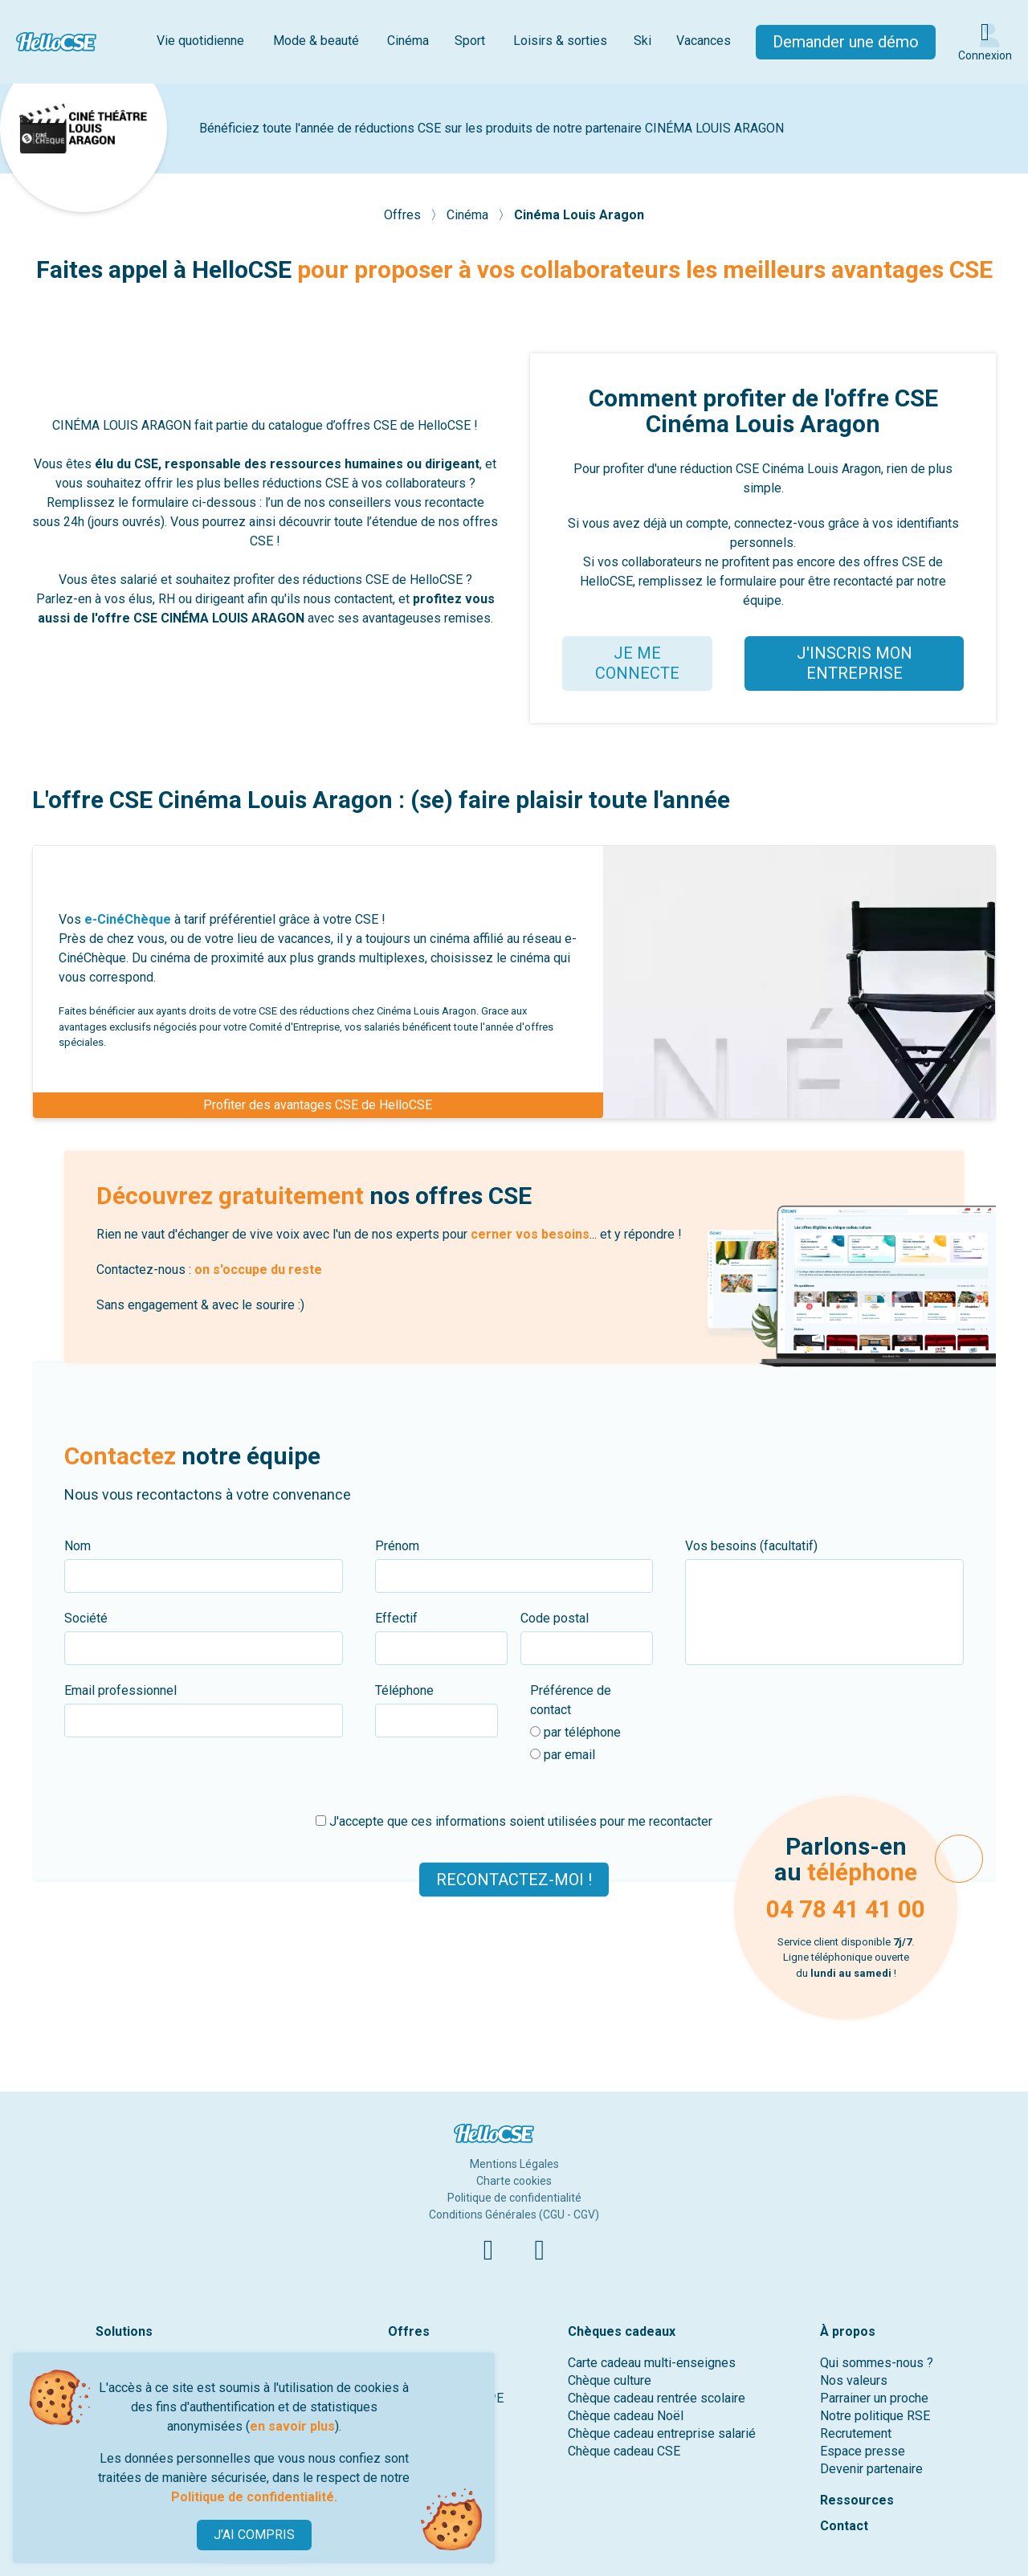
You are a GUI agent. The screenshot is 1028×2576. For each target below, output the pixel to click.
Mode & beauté (316, 40)
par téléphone (575, 1732)
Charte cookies (514, 2180)
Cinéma (408, 40)
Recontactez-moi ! (514, 1878)
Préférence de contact (570, 1700)
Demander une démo (846, 41)
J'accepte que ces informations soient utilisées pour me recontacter (514, 1821)
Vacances (703, 40)
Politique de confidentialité (514, 2197)
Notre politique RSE (875, 2415)
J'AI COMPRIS (254, 2534)
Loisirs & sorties (560, 40)
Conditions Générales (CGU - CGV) (514, 2214)
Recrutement (855, 2433)
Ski (642, 40)
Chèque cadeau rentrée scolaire (656, 2398)
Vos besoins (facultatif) (751, 1545)
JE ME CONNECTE (637, 663)
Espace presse (862, 2451)
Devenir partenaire (871, 2468)
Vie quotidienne (200, 40)
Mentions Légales (514, 2164)
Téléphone (404, 1690)
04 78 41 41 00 (845, 1909)
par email (562, 1754)
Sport (470, 40)
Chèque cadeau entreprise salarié (662, 2433)
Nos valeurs (853, 2380)
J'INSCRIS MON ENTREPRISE (854, 663)
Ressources (857, 2500)
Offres (404, 214)
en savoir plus (292, 2426)
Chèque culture (609, 2380)
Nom (77, 1545)
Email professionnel (120, 1690)
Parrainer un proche (874, 2398)
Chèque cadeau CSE (624, 2451)
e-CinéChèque (127, 919)
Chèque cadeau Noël (625, 2415)
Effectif (396, 1618)
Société (86, 1618)
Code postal (554, 1618)
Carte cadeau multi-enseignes (652, 2362)
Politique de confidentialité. (254, 2497)
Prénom (397, 1545)
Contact (844, 2525)
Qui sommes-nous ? (876, 2362)
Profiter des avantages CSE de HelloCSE (317, 1104)
